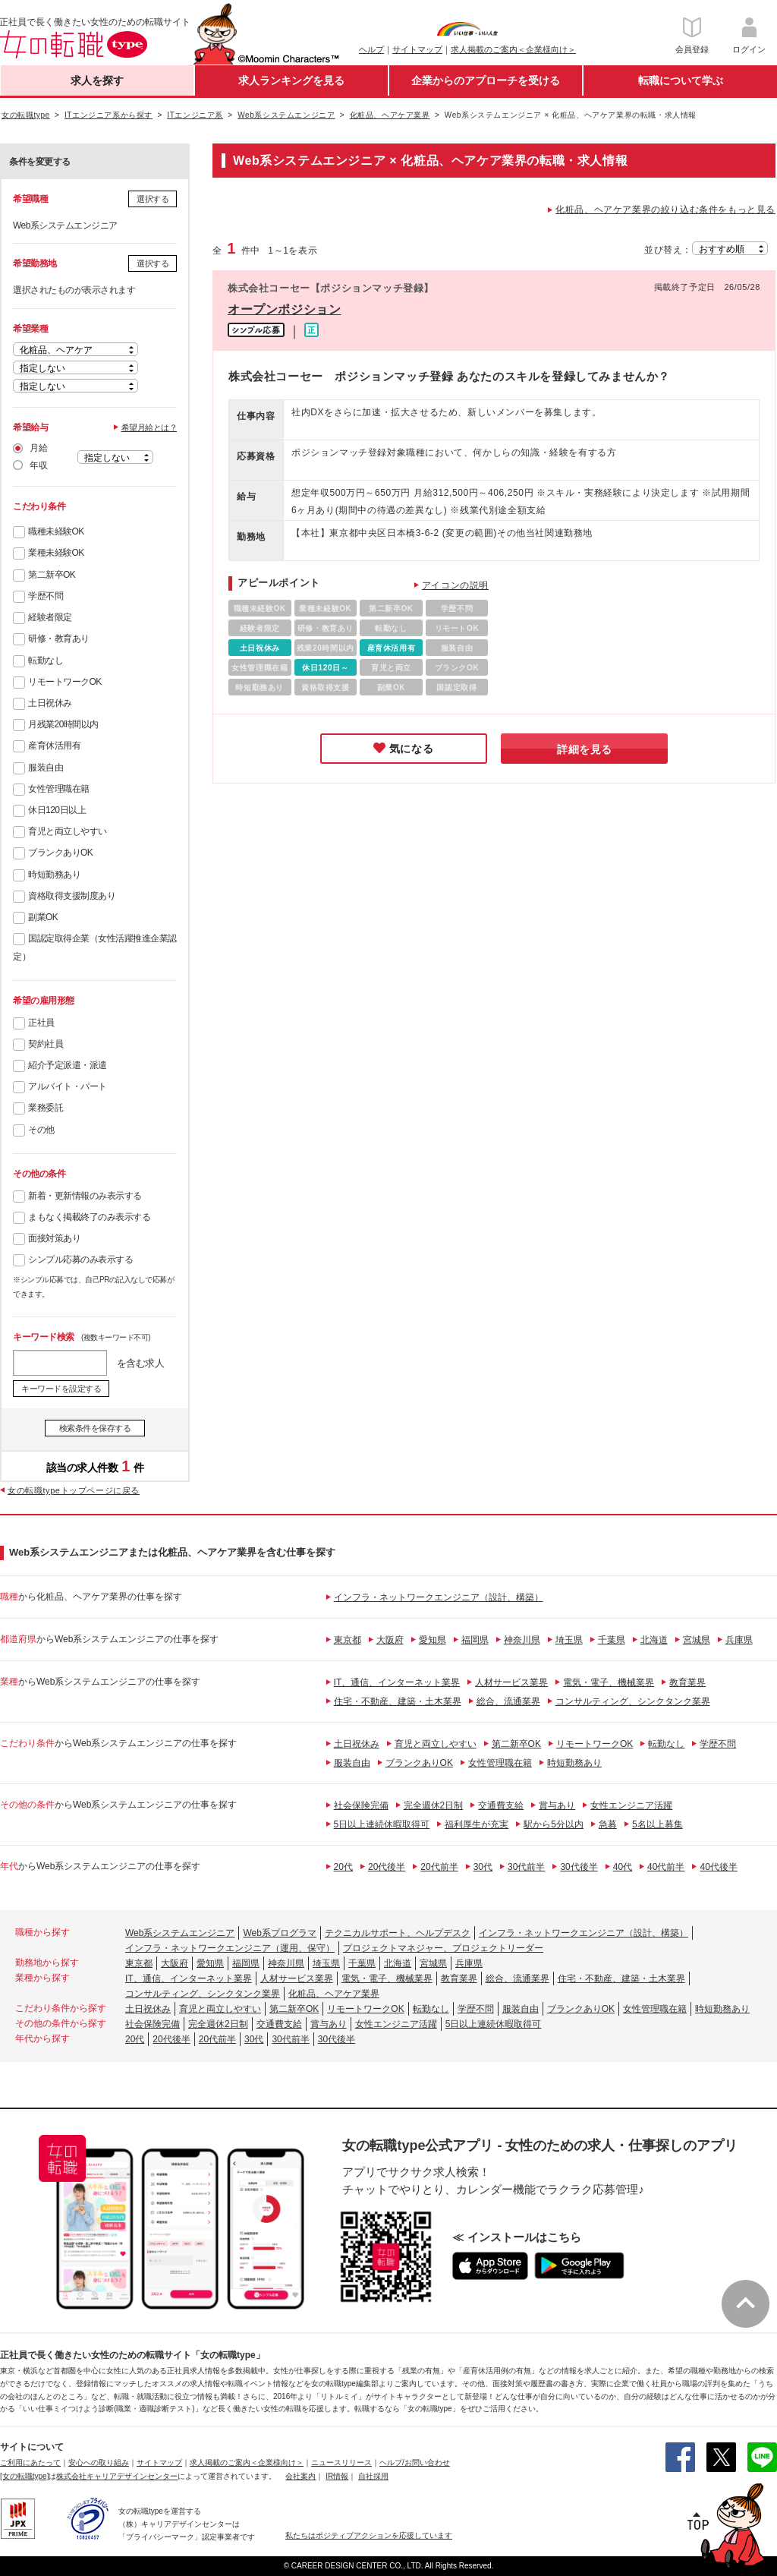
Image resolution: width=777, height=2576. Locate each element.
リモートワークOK (65, 681)
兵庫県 (739, 1640)
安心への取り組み (98, 2462)
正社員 (41, 1022)
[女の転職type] (24, 2476)
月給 (38, 448)
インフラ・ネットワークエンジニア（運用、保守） (230, 1948)
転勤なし (45, 660)
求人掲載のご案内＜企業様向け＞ (513, 49)
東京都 (347, 1640)
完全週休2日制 (434, 1805)
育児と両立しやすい (67, 831)
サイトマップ (417, 49)
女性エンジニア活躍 (631, 1805)
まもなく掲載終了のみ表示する (89, 1217)
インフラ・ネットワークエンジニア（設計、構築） (438, 1597)
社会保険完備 (361, 1805)
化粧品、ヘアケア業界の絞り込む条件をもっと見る (665, 209)
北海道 (654, 1640)
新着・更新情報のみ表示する (85, 1195)
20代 (343, 1867)
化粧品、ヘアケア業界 (333, 1993)
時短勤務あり (54, 874)
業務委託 (45, 1107)
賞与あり (557, 1805)
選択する (152, 198)
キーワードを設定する (61, 1388)
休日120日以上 (57, 810)
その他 (41, 1129)
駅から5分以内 (554, 1824)
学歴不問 (45, 596)
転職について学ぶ (680, 80)
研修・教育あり (59, 638)
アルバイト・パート (67, 1086)
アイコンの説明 (455, 585)
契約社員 (45, 1044)
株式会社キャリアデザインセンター (117, 2476)
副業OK (43, 917)
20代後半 (386, 1867)
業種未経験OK (56, 552)
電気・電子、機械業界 (608, 1682)
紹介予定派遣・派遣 (67, 1065)
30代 (482, 1867)
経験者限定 (50, 617)
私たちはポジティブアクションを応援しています (368, 2535)
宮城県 (696, 1640)
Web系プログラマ (279, 1933)
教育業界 (687, 1682)
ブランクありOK (60, 852)
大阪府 (390, 1640)
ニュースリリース (341, 2462)
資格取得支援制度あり (71, 896)
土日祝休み (50, 703)
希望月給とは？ (149, 427)
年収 (38, 465)
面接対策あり (54, 1238)
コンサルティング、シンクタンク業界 (632, 1701)
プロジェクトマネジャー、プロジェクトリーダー (443, 1948)
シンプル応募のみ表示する (80, 1259)
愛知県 (432, 1640)
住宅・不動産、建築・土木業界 (397, 1701)
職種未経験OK (56, 531)
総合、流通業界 (508, 1701)
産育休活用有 (54, 745)
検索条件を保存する (95, 1428)
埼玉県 (569, 1640)
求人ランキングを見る (291, 80)
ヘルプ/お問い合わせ (414, 2462)
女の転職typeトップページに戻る (74, 1490)
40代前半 (665, 1867)
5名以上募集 (657, 1824)
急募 (608, 1824)
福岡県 (475, 1640)
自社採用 (373, 2476)
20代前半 (439, 1867)
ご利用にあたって (30, 2462)
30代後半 (578, 1867)
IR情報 (337, 2476)
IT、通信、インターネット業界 (397, 1682)
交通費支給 (501, 1805)
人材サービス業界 (511, 1682)
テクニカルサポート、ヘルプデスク (397, 1933)
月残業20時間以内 (63, 724)
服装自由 (45, 767)
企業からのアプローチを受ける (485, 80)
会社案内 (300, 2476)
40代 (622, 1867)
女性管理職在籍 (59, 789)
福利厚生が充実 (476, 1824)
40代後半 (718, 1867)
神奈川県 (522, 1640)
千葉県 (611, 1640)
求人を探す (97, 80)
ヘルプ (371, 49)
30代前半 (526, 1867)
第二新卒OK (51, 574)
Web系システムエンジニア (179, 1933)
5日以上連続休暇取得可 (382, 1824)
